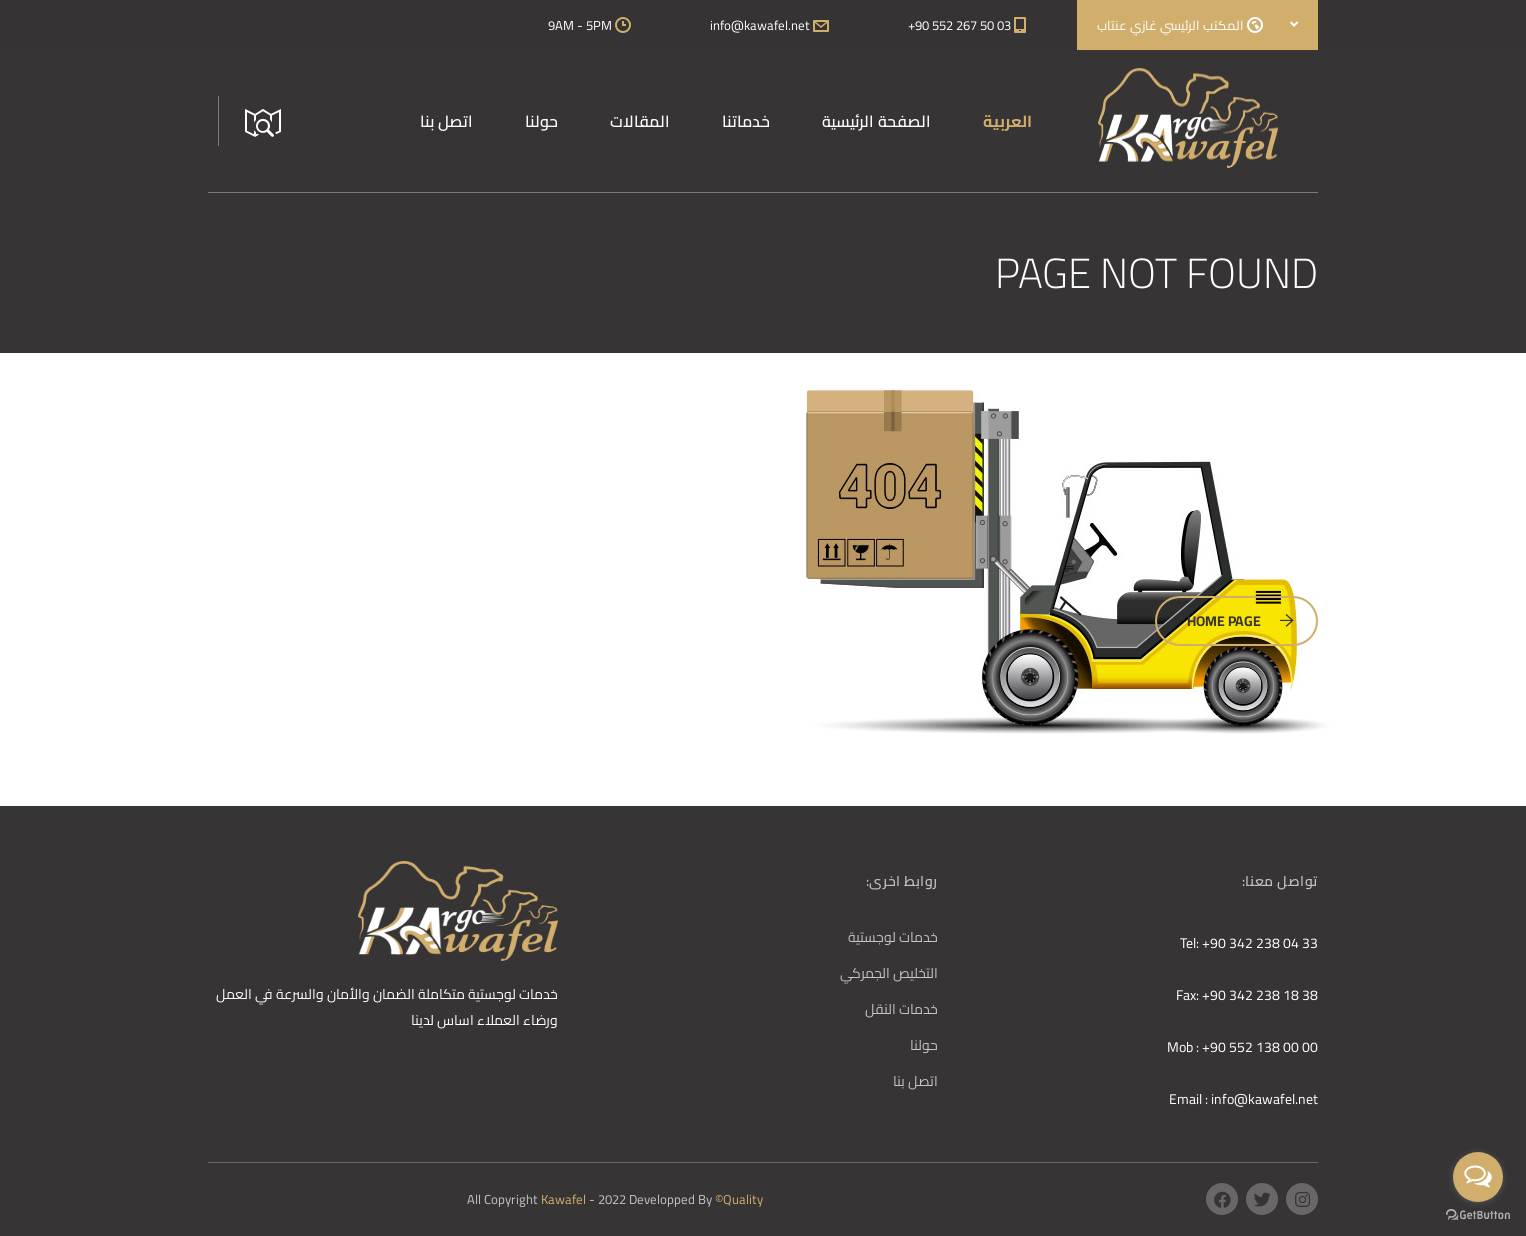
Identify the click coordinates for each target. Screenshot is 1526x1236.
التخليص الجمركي (889, 973)
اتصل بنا (446, 121)
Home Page (1240, 621)
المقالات (640, 121)
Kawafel (565, 1199)
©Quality (739, 1199)
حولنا (541, 121)
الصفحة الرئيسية (876, 121)
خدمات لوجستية (893, 937)
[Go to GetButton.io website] (1478, 1215)
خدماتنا (746, 121)
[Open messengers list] (1478, 1177)
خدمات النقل (901, 1009)
